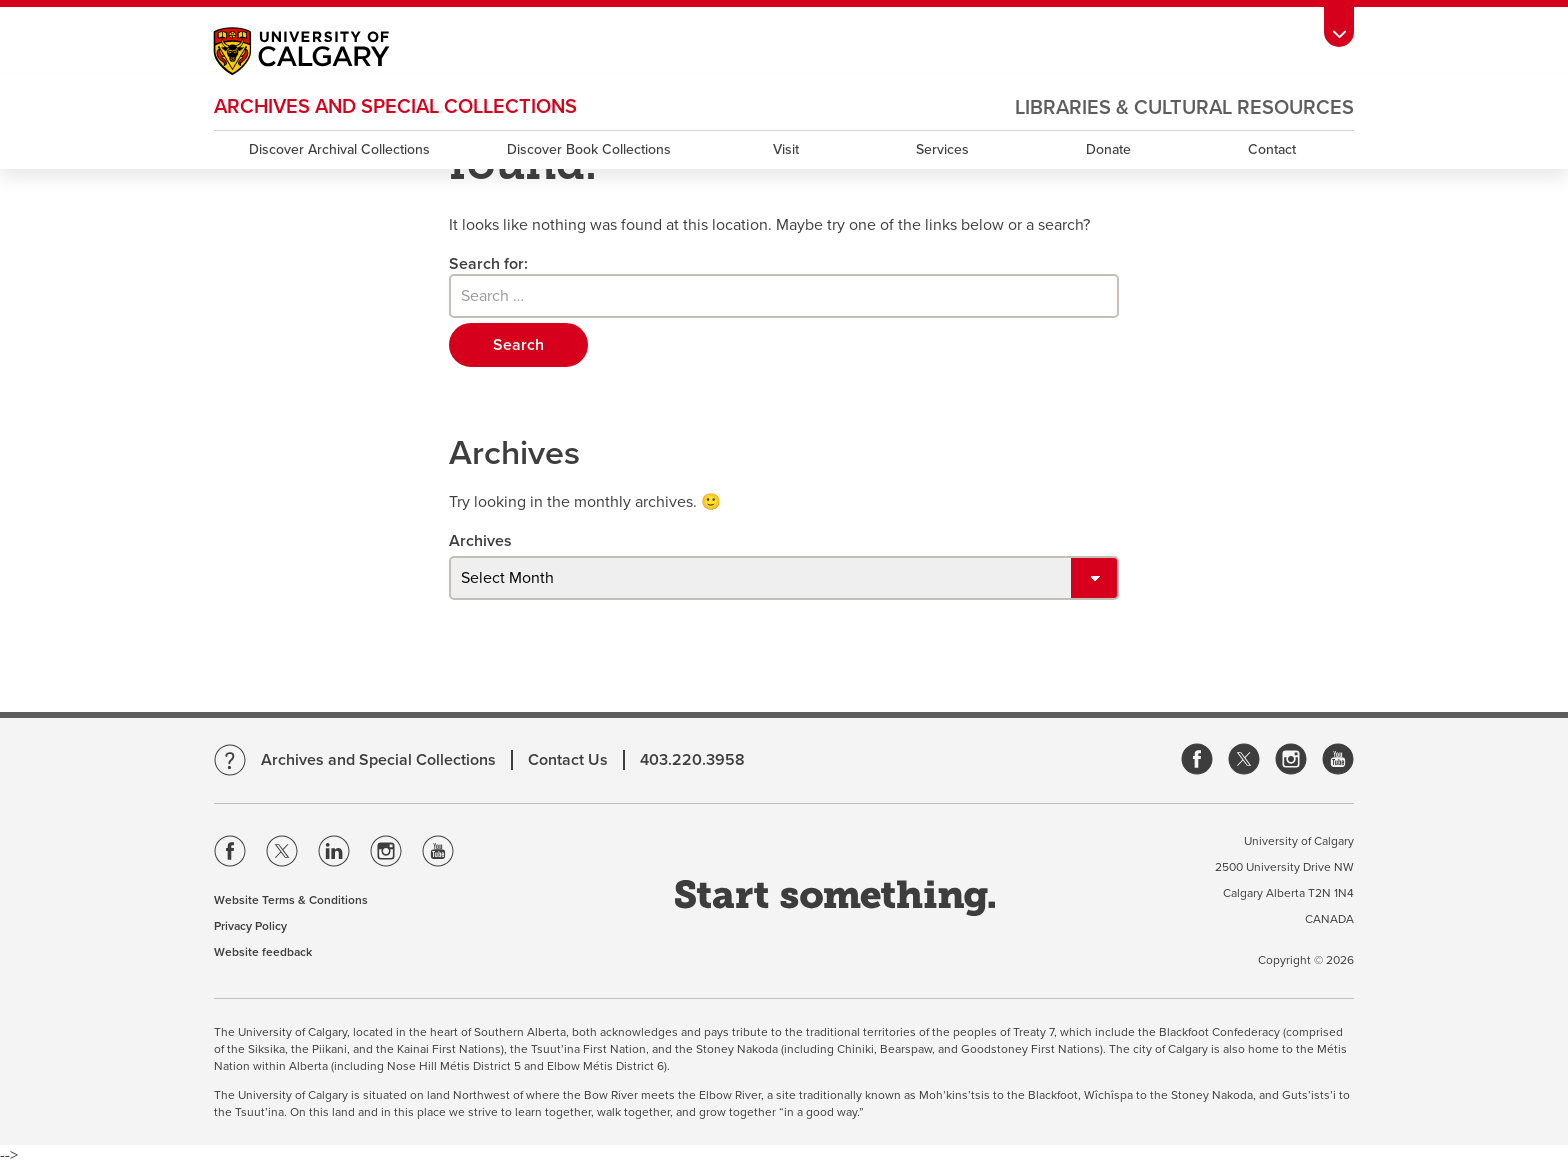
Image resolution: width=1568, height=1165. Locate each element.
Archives (480, 541)
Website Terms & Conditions (291, 900)
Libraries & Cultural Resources (1184, 108)
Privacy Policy (250, 926)
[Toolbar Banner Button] (1339, 26)
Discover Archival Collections (339, 149)
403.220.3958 (692, 760)
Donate (1108, 149)
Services (942, 149)
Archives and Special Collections (395, 107)
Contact (1272, 149)
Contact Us (568, 760)
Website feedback (263, 952)
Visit (786, 149)
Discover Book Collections (589, 149)
